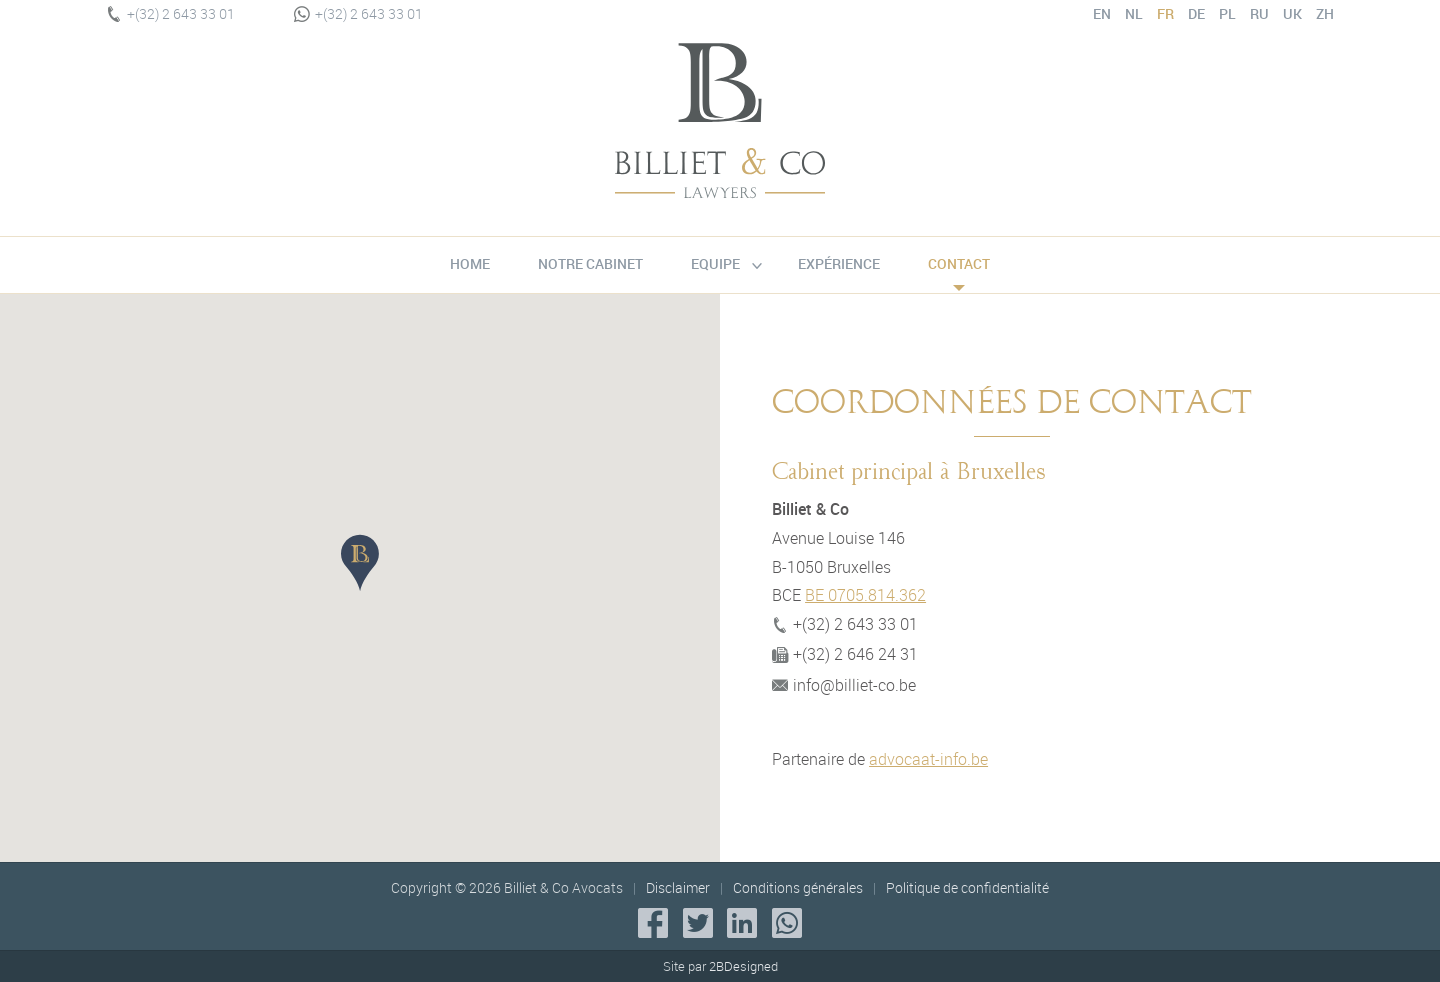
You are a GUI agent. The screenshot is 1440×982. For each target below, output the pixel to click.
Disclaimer (678, 887)
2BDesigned (743, 966)
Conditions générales (798, 887)
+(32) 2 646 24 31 (845, 654)
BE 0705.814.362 (865, 595)
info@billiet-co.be (844, 685)
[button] (360, 563)
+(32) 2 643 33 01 (170, 13)
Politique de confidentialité (967, 887)
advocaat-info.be (928, 759)
